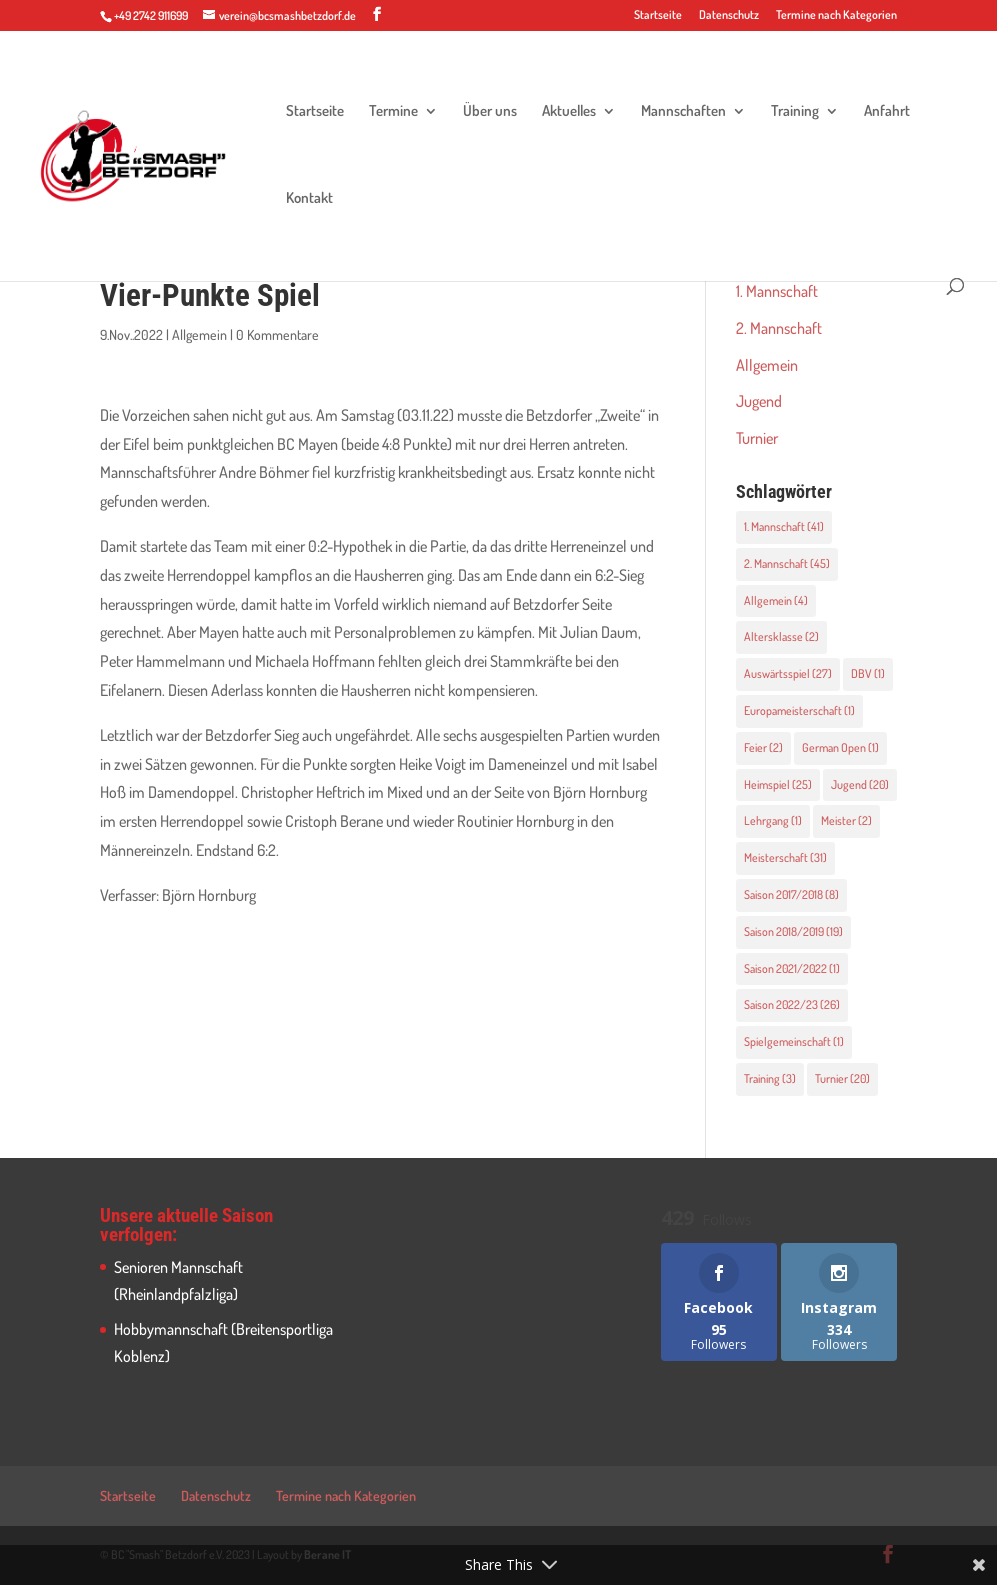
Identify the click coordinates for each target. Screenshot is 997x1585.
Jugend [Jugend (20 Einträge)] (860, 784)
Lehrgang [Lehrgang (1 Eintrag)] (773, 820)
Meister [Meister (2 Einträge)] (846, 820)
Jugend (759, 401)
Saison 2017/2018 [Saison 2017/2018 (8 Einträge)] (791, 894)
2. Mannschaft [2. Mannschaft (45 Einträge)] (787, 563)
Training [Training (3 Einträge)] (770, 1078)
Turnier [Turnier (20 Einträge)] (842, 1078)
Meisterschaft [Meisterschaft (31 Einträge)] (785, 857)
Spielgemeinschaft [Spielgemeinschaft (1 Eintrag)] (794, 1041)
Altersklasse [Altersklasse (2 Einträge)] (781, 636)
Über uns (490, 112)
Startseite (658, 15)
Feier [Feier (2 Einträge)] (763, 747)
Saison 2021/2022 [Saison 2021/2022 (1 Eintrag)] (792, 968)
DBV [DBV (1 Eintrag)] (868, 673)
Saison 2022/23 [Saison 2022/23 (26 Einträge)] (792, 1004)
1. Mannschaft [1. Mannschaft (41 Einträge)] (784, 526)
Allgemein (199, 334)
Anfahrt (887, 112)
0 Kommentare (277, 334)
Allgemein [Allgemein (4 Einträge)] (776, 600)
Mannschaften (683, 112)
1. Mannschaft (777, 291)
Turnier (757, 438)
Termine (393, 112)
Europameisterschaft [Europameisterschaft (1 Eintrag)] (799, 710)
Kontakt (309, 199)
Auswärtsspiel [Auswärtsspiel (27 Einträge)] (788, 673)
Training (795, 112)
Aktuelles (569, 112)
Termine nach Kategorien (836, 15)
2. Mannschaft (779, 328)
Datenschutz (729, 15)
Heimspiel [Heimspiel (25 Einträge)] (778, 784)
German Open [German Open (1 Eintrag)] (840, 747)
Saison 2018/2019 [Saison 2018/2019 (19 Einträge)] (793, 931)
